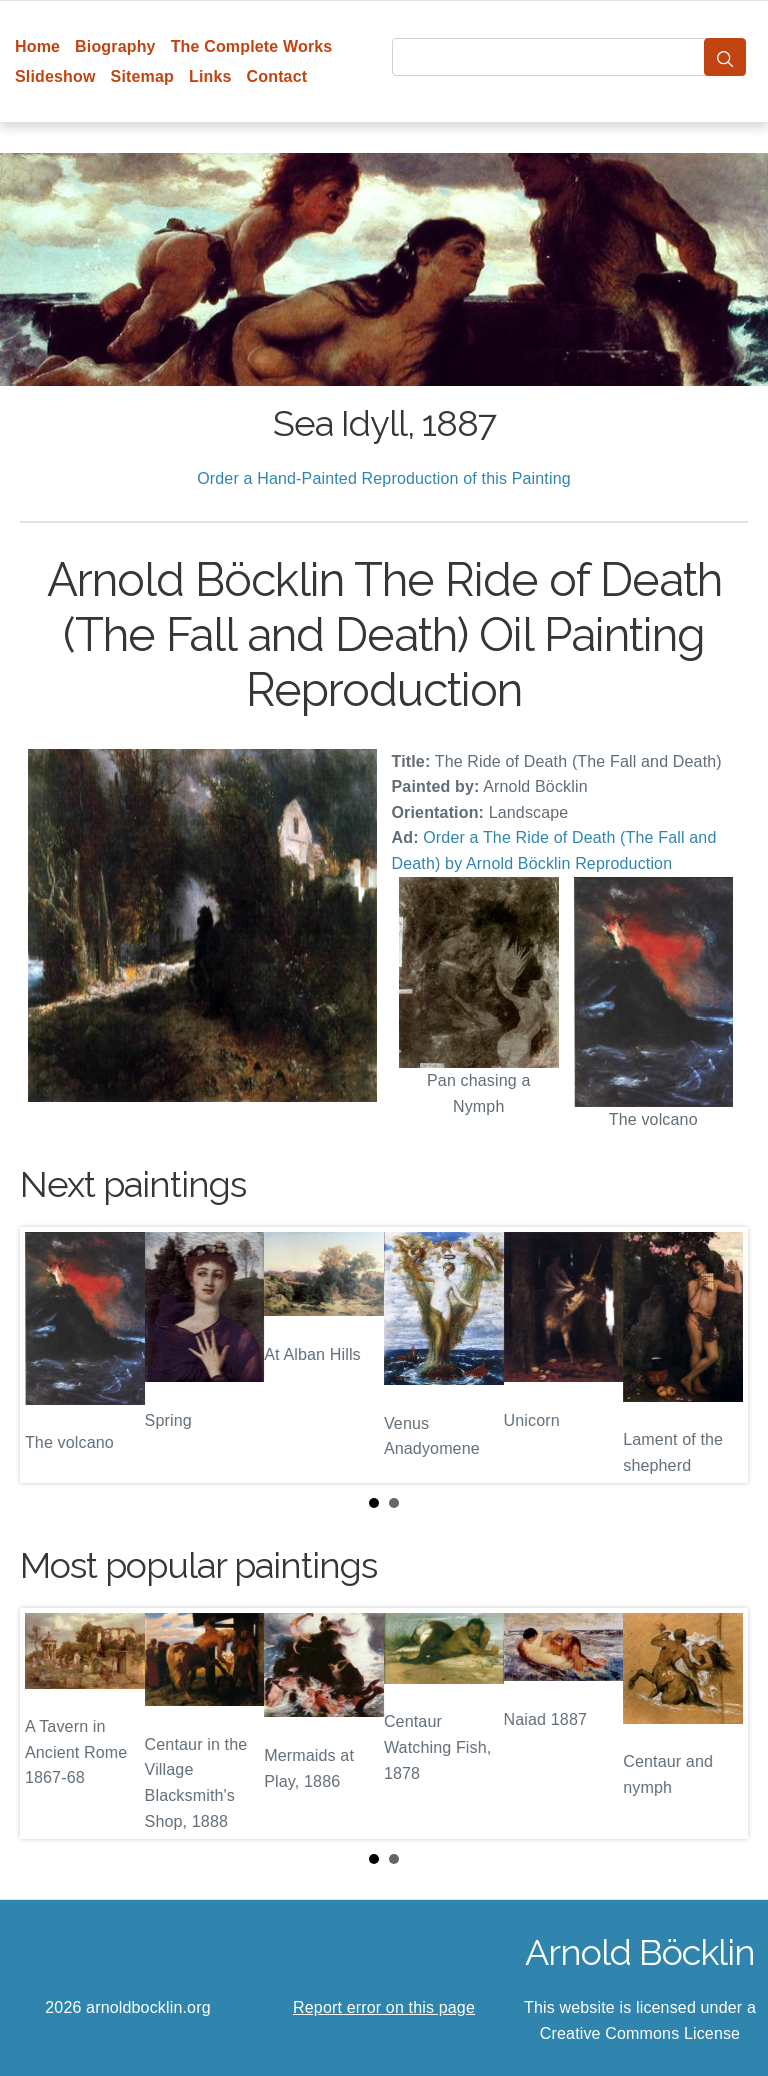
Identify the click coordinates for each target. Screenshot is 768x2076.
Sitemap (142, 76)
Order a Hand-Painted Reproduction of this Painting (384, 478)
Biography (115, 46)
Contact (277, 76)
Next (717, 1355)
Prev (51, 1355)
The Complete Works (252, 46)
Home (37, 46)
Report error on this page (384, 2007)
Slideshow (55, 76)
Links (210, 76)
